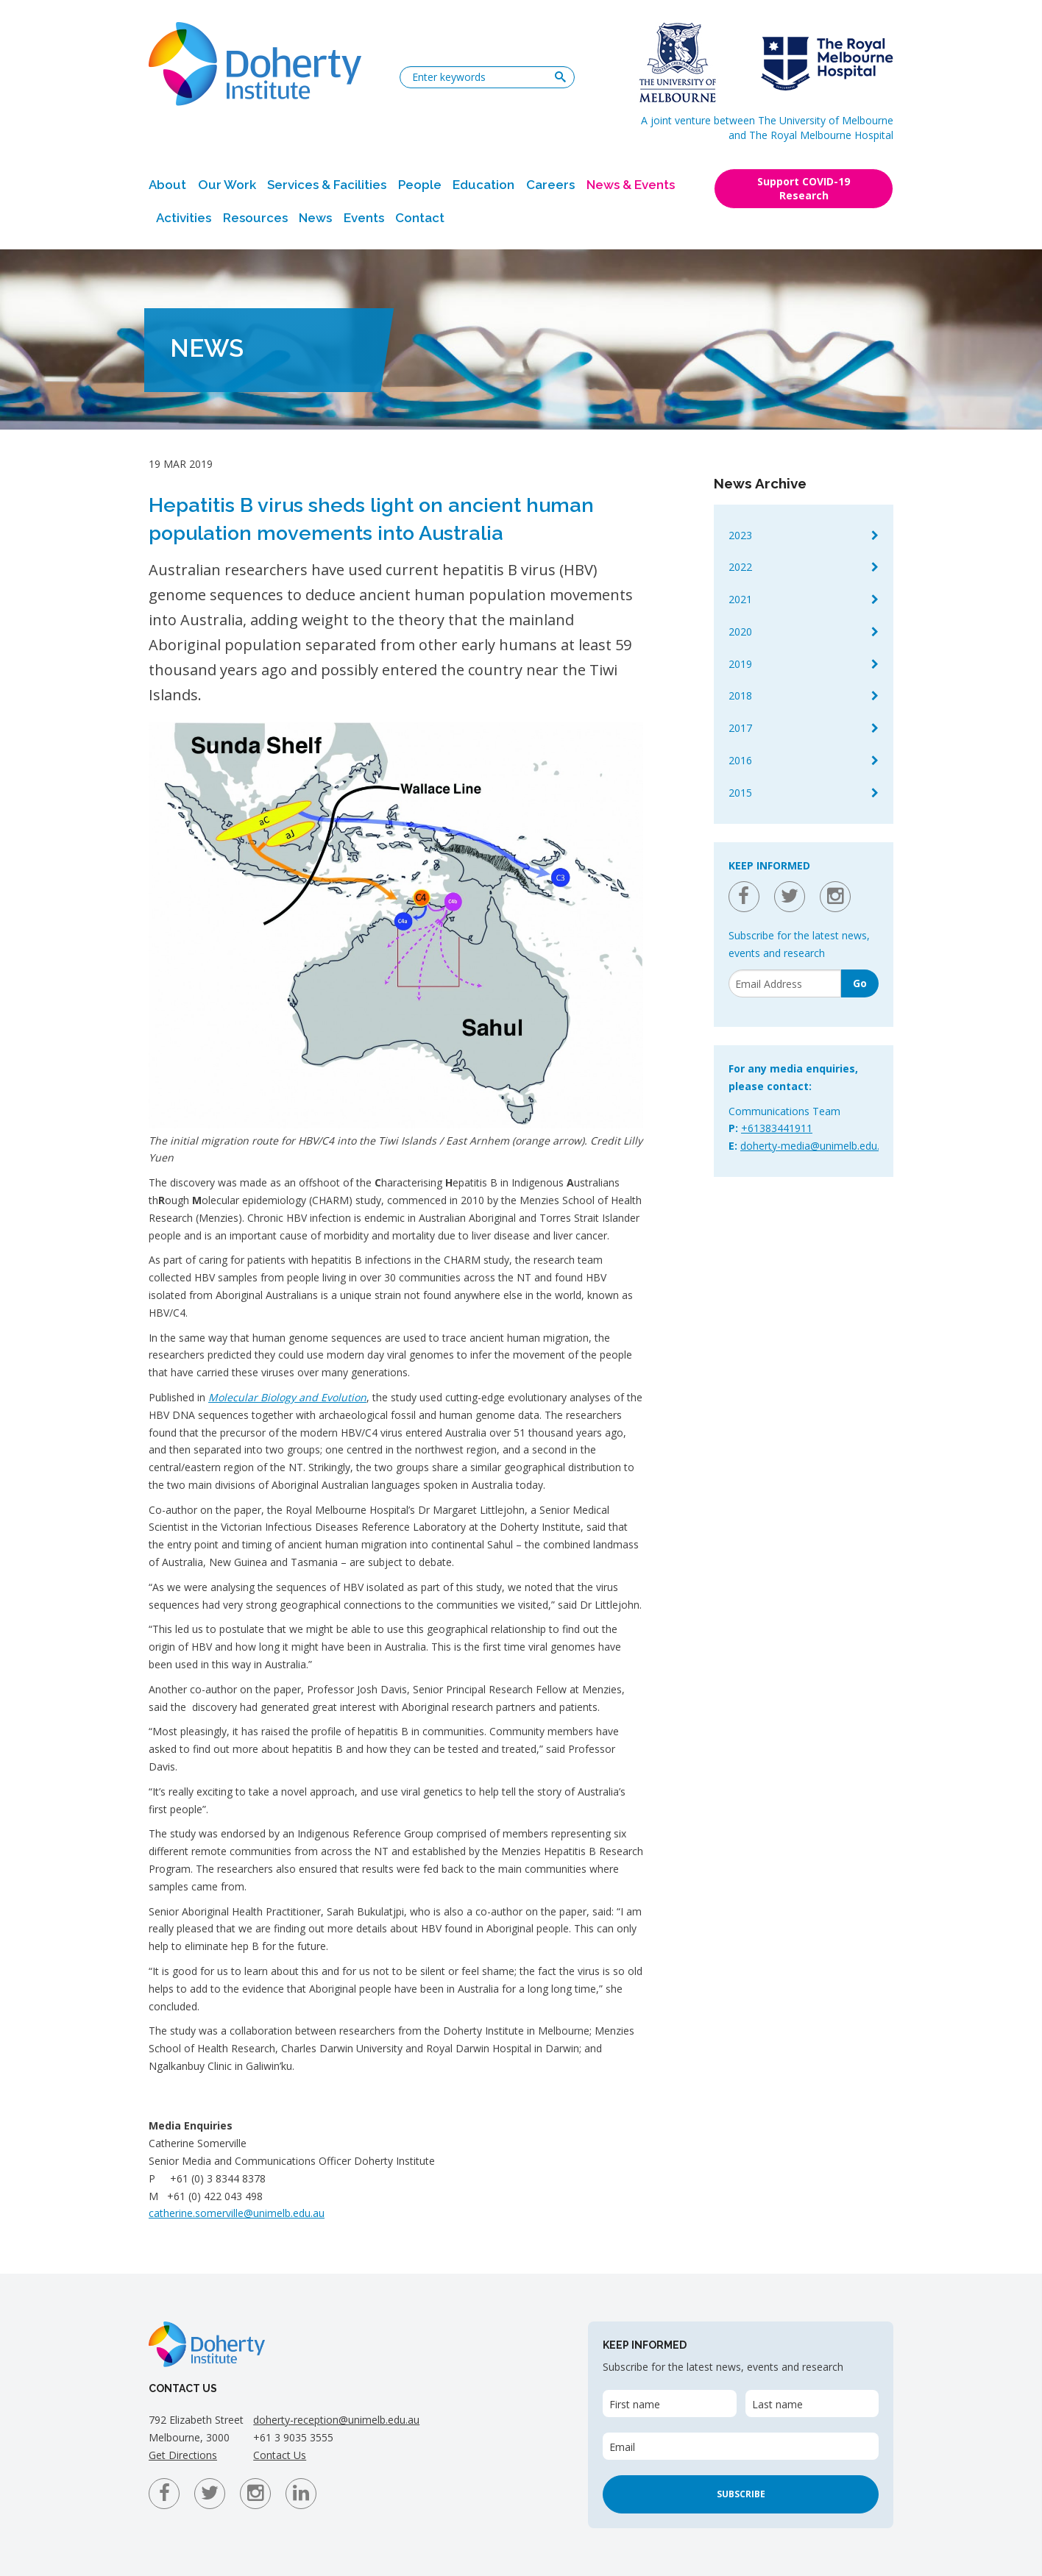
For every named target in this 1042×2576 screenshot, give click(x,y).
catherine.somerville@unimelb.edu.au (237, 2213)
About (167, 184)
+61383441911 (776, 1128)
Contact (419, 217)
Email (622, 2447)
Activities (183, 217)
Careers (550, 184)
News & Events (630, 184)
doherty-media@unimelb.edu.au (815, 1146)
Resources (255, 217)
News (315, 217)
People (420, 184)
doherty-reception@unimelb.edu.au (336, 2420)
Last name (777, 2404)
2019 (740, 664)
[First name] (669, 2403)
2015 (740, 793)
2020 (740, 631)
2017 (740, 728)
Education (483, 184)
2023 (740, 535)
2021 (740, 599)
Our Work (227, 184)
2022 (740, 567)
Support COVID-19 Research (803, 188)
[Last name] (812, 2403)
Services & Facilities (326, 184)
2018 (740, 695)
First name (634, 2404)
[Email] (785, 983)
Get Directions (183, 2455)
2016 (740, 760)
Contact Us (279, 2455)
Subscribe (741, 2494)
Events (364, 217)
